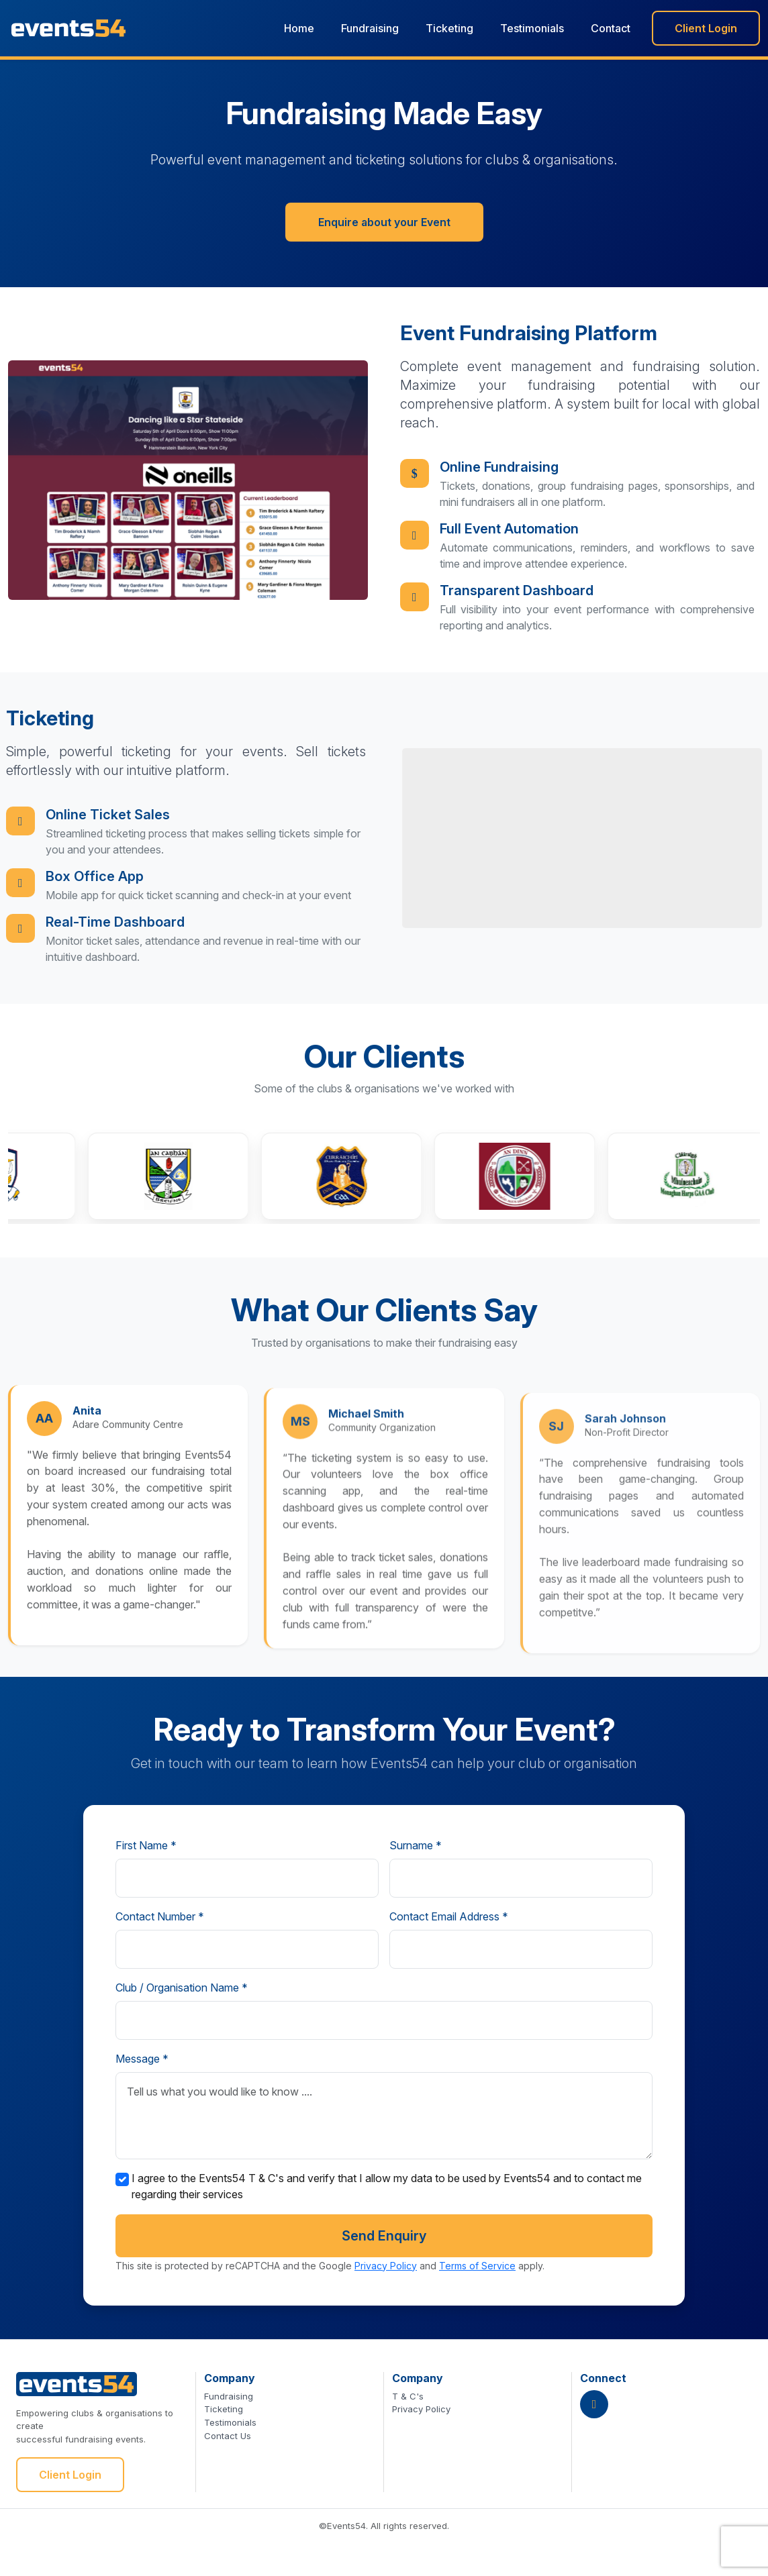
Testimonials (532, 28)
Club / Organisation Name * (181, 1987)
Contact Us (227, 2435)
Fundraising (370, 28)
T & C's (408, 2396)
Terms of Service (477, 2265)
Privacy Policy (385, 2265)
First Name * (146, 1845)
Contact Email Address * (448, 1916)
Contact (610, 28)
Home (299, 28)
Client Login (706, 28)
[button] (194, 1176)
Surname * (415, 1845)
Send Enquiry (384, 2236)
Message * (142, 2058)
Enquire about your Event (384, 229)
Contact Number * (159, 1916)
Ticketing (449, 28)
